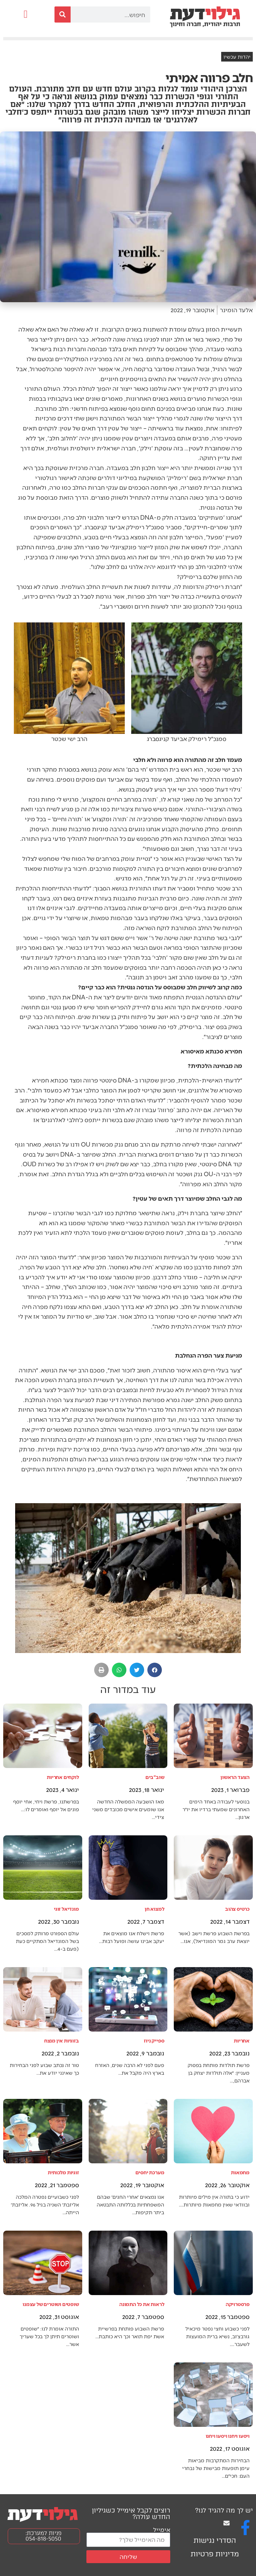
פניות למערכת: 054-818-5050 (43, 2536)
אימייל (161, 2529)
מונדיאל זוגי (66, 1909)
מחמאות (240, 2172)
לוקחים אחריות (63, 1777)
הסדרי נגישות (214, 2540)
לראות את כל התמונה (141, 2304)
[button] (25, 14)
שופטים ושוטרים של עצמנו (51, 2304)
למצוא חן (154, 1909)
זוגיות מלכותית (63, 2172)
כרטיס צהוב (237, 1909)
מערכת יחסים (149, 2172)
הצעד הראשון (235, 1777)
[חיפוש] (62, 14)
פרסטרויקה (238, 2304)
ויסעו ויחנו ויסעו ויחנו (228, 2436)
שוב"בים (154, 1777)
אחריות (242, 2040)
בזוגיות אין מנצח (61, 2040)
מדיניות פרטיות (215, 2554)
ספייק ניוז (154, 2040)
